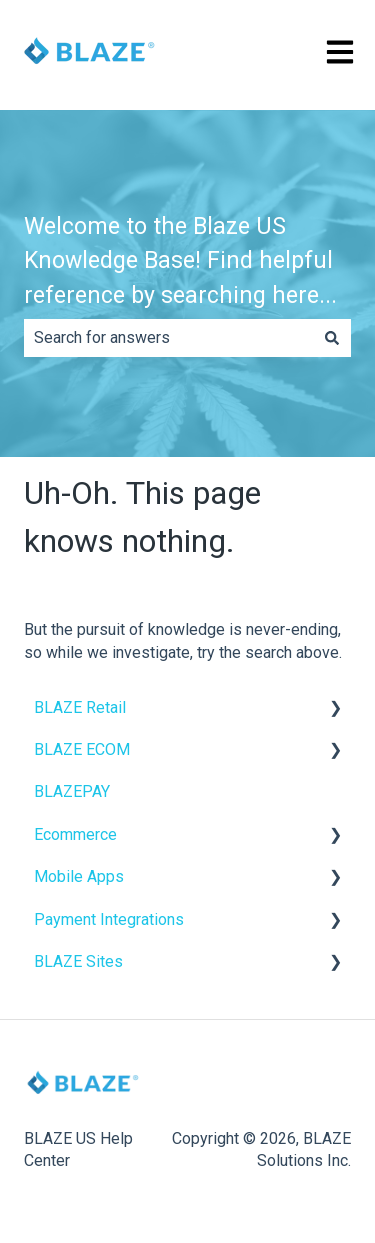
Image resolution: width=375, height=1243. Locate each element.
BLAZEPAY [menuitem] (72, 791)
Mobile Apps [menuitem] (79, 876)
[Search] (332, 338)
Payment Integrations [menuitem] (109, 919)
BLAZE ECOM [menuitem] (82, 749)
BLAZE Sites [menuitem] (78, 961)
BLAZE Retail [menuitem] (80, 707)
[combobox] (168, 338)
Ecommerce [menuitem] (75, 834)
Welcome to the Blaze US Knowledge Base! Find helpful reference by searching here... (180, 261)
